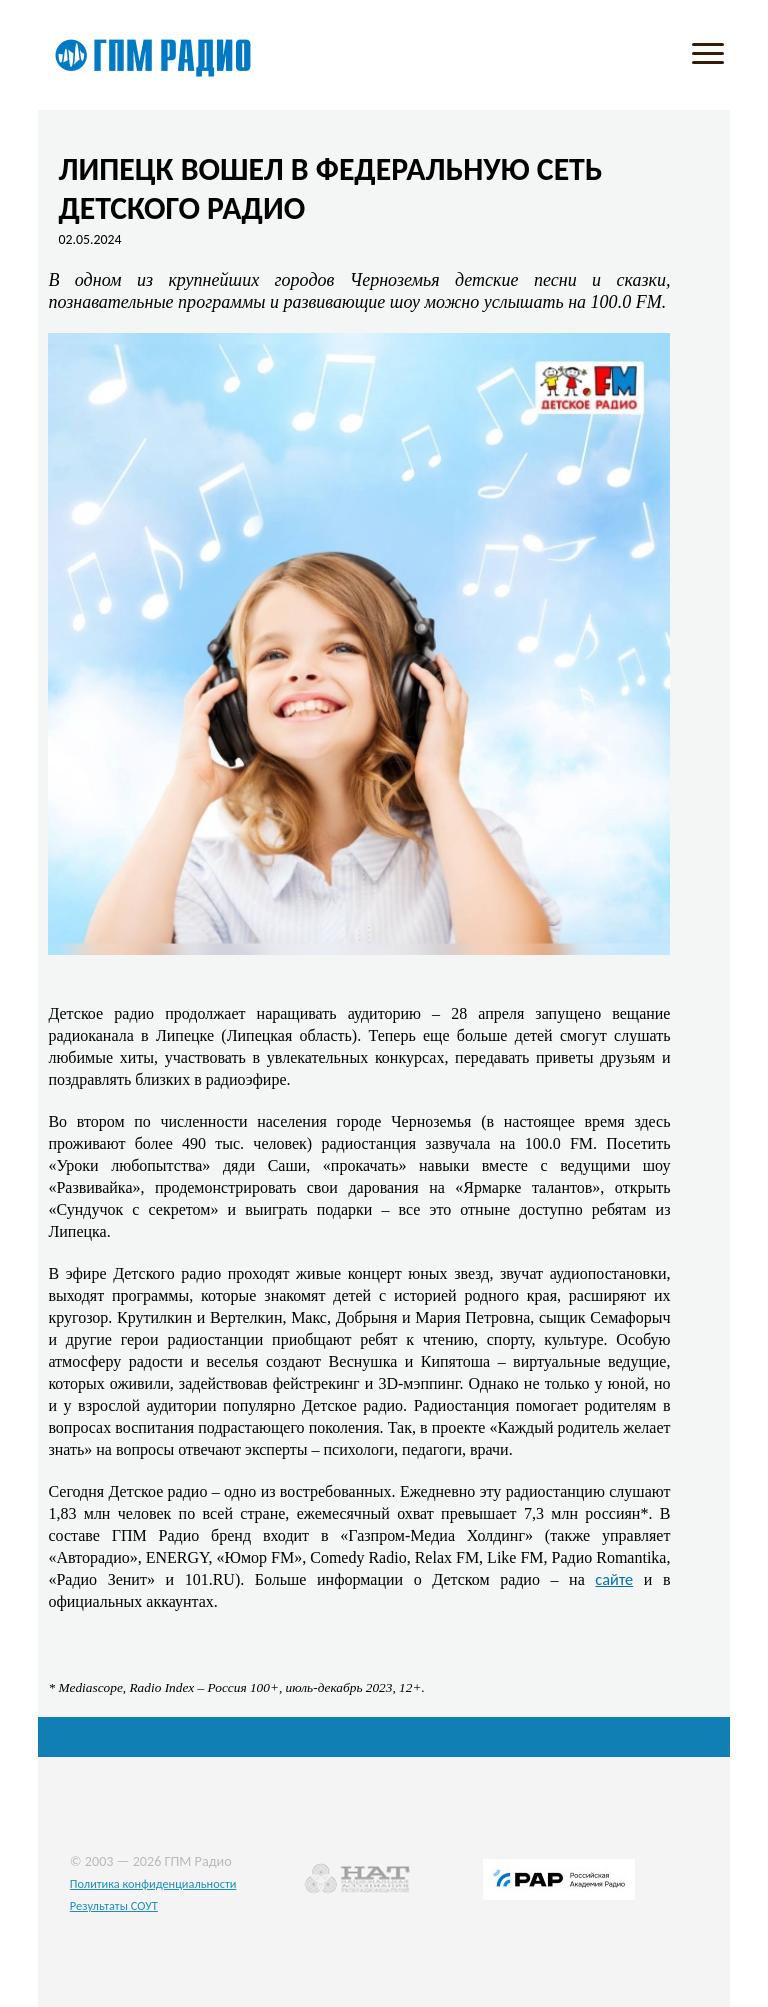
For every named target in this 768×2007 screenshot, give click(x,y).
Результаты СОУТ (114, 1905)
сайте (614, 1579)
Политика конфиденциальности (153, 1883)
